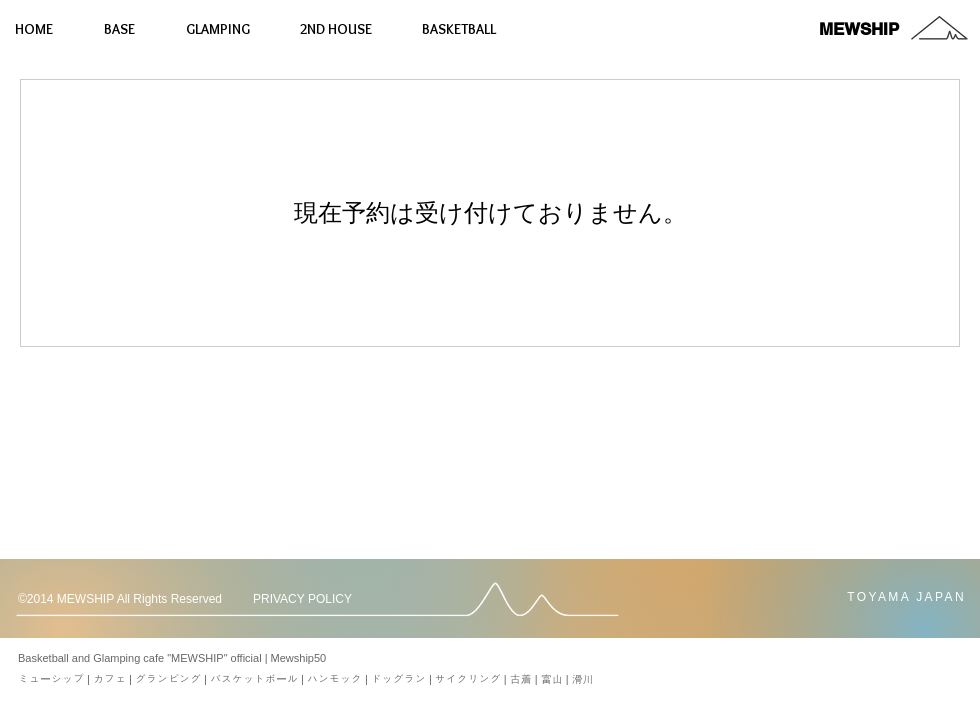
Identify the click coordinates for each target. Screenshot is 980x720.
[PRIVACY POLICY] (314, 599)
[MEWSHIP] (859, 29)
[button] (130, 600)
